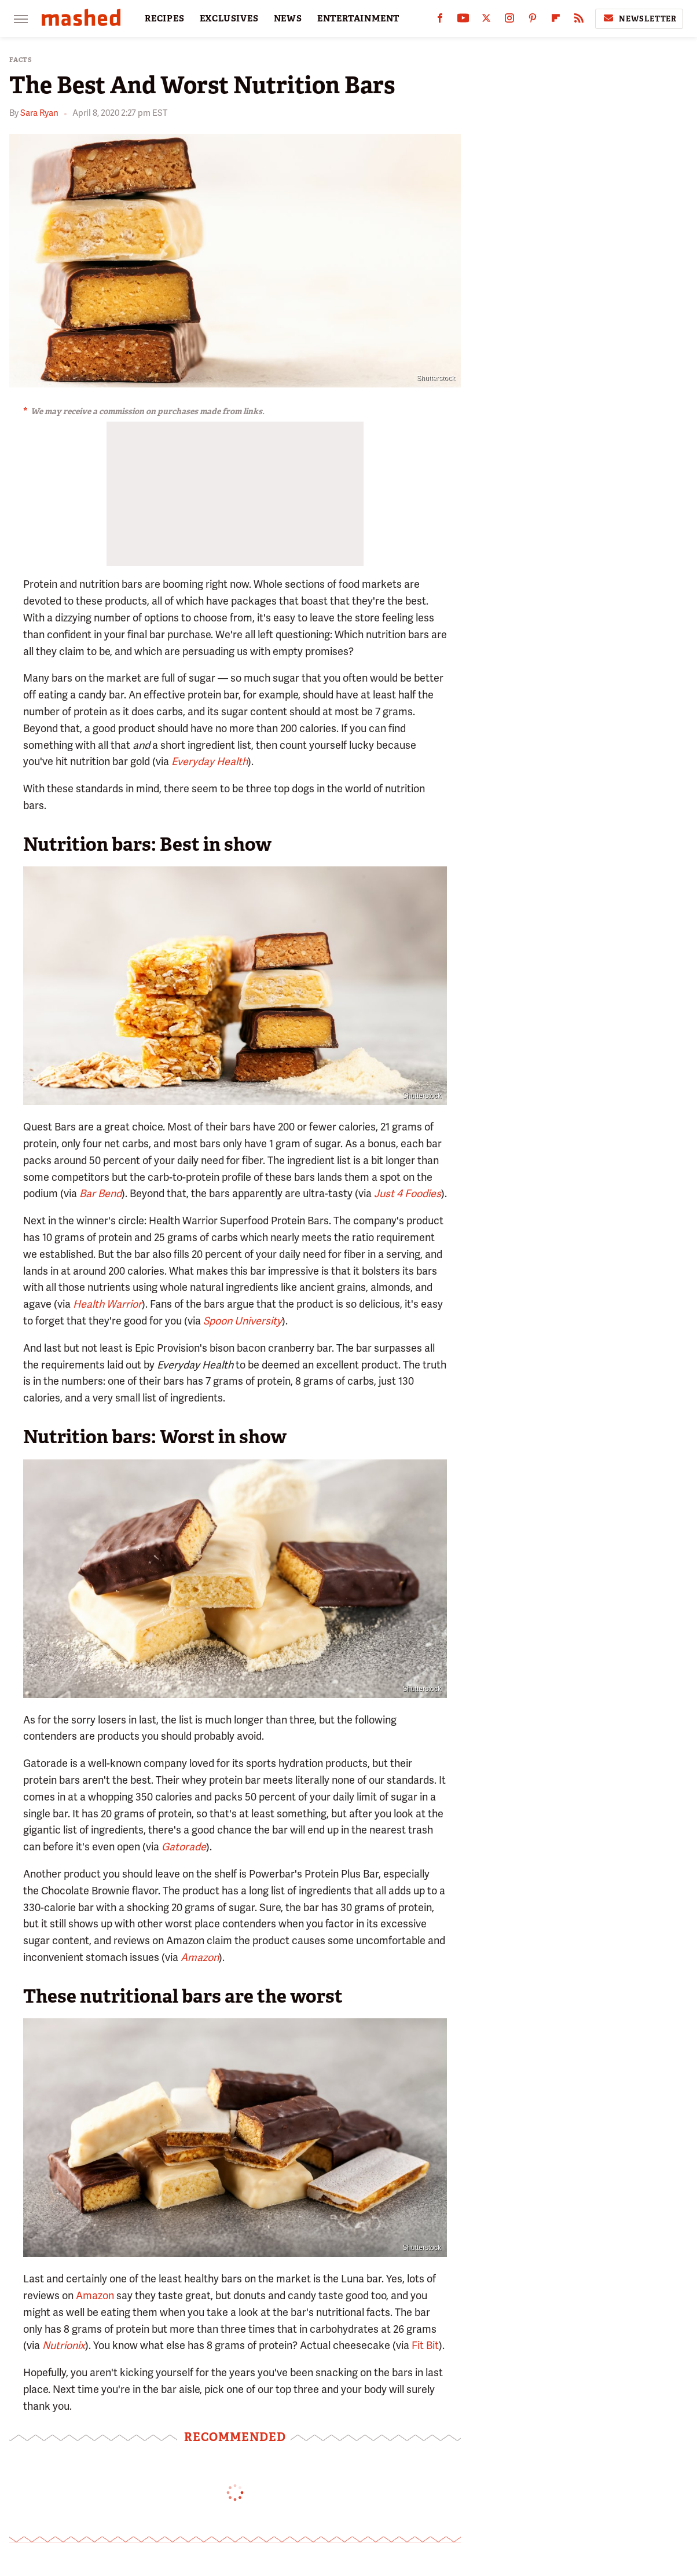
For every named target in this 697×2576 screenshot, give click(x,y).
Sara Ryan (39, 113)
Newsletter (639, 18)
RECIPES (165, 18)
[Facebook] (440, 20)
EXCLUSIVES (229, 18)
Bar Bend (100, 1193)
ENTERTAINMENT (358, 18)
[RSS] (579, 20)
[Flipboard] (556, 20)
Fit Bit (425, 2345)
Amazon (95, 2295)
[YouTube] (463, 20)
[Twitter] (486, 20)
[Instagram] (509, 20)
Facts (20, 60)
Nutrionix (63, 2345)
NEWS (288, 18)
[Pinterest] (533, 20)
